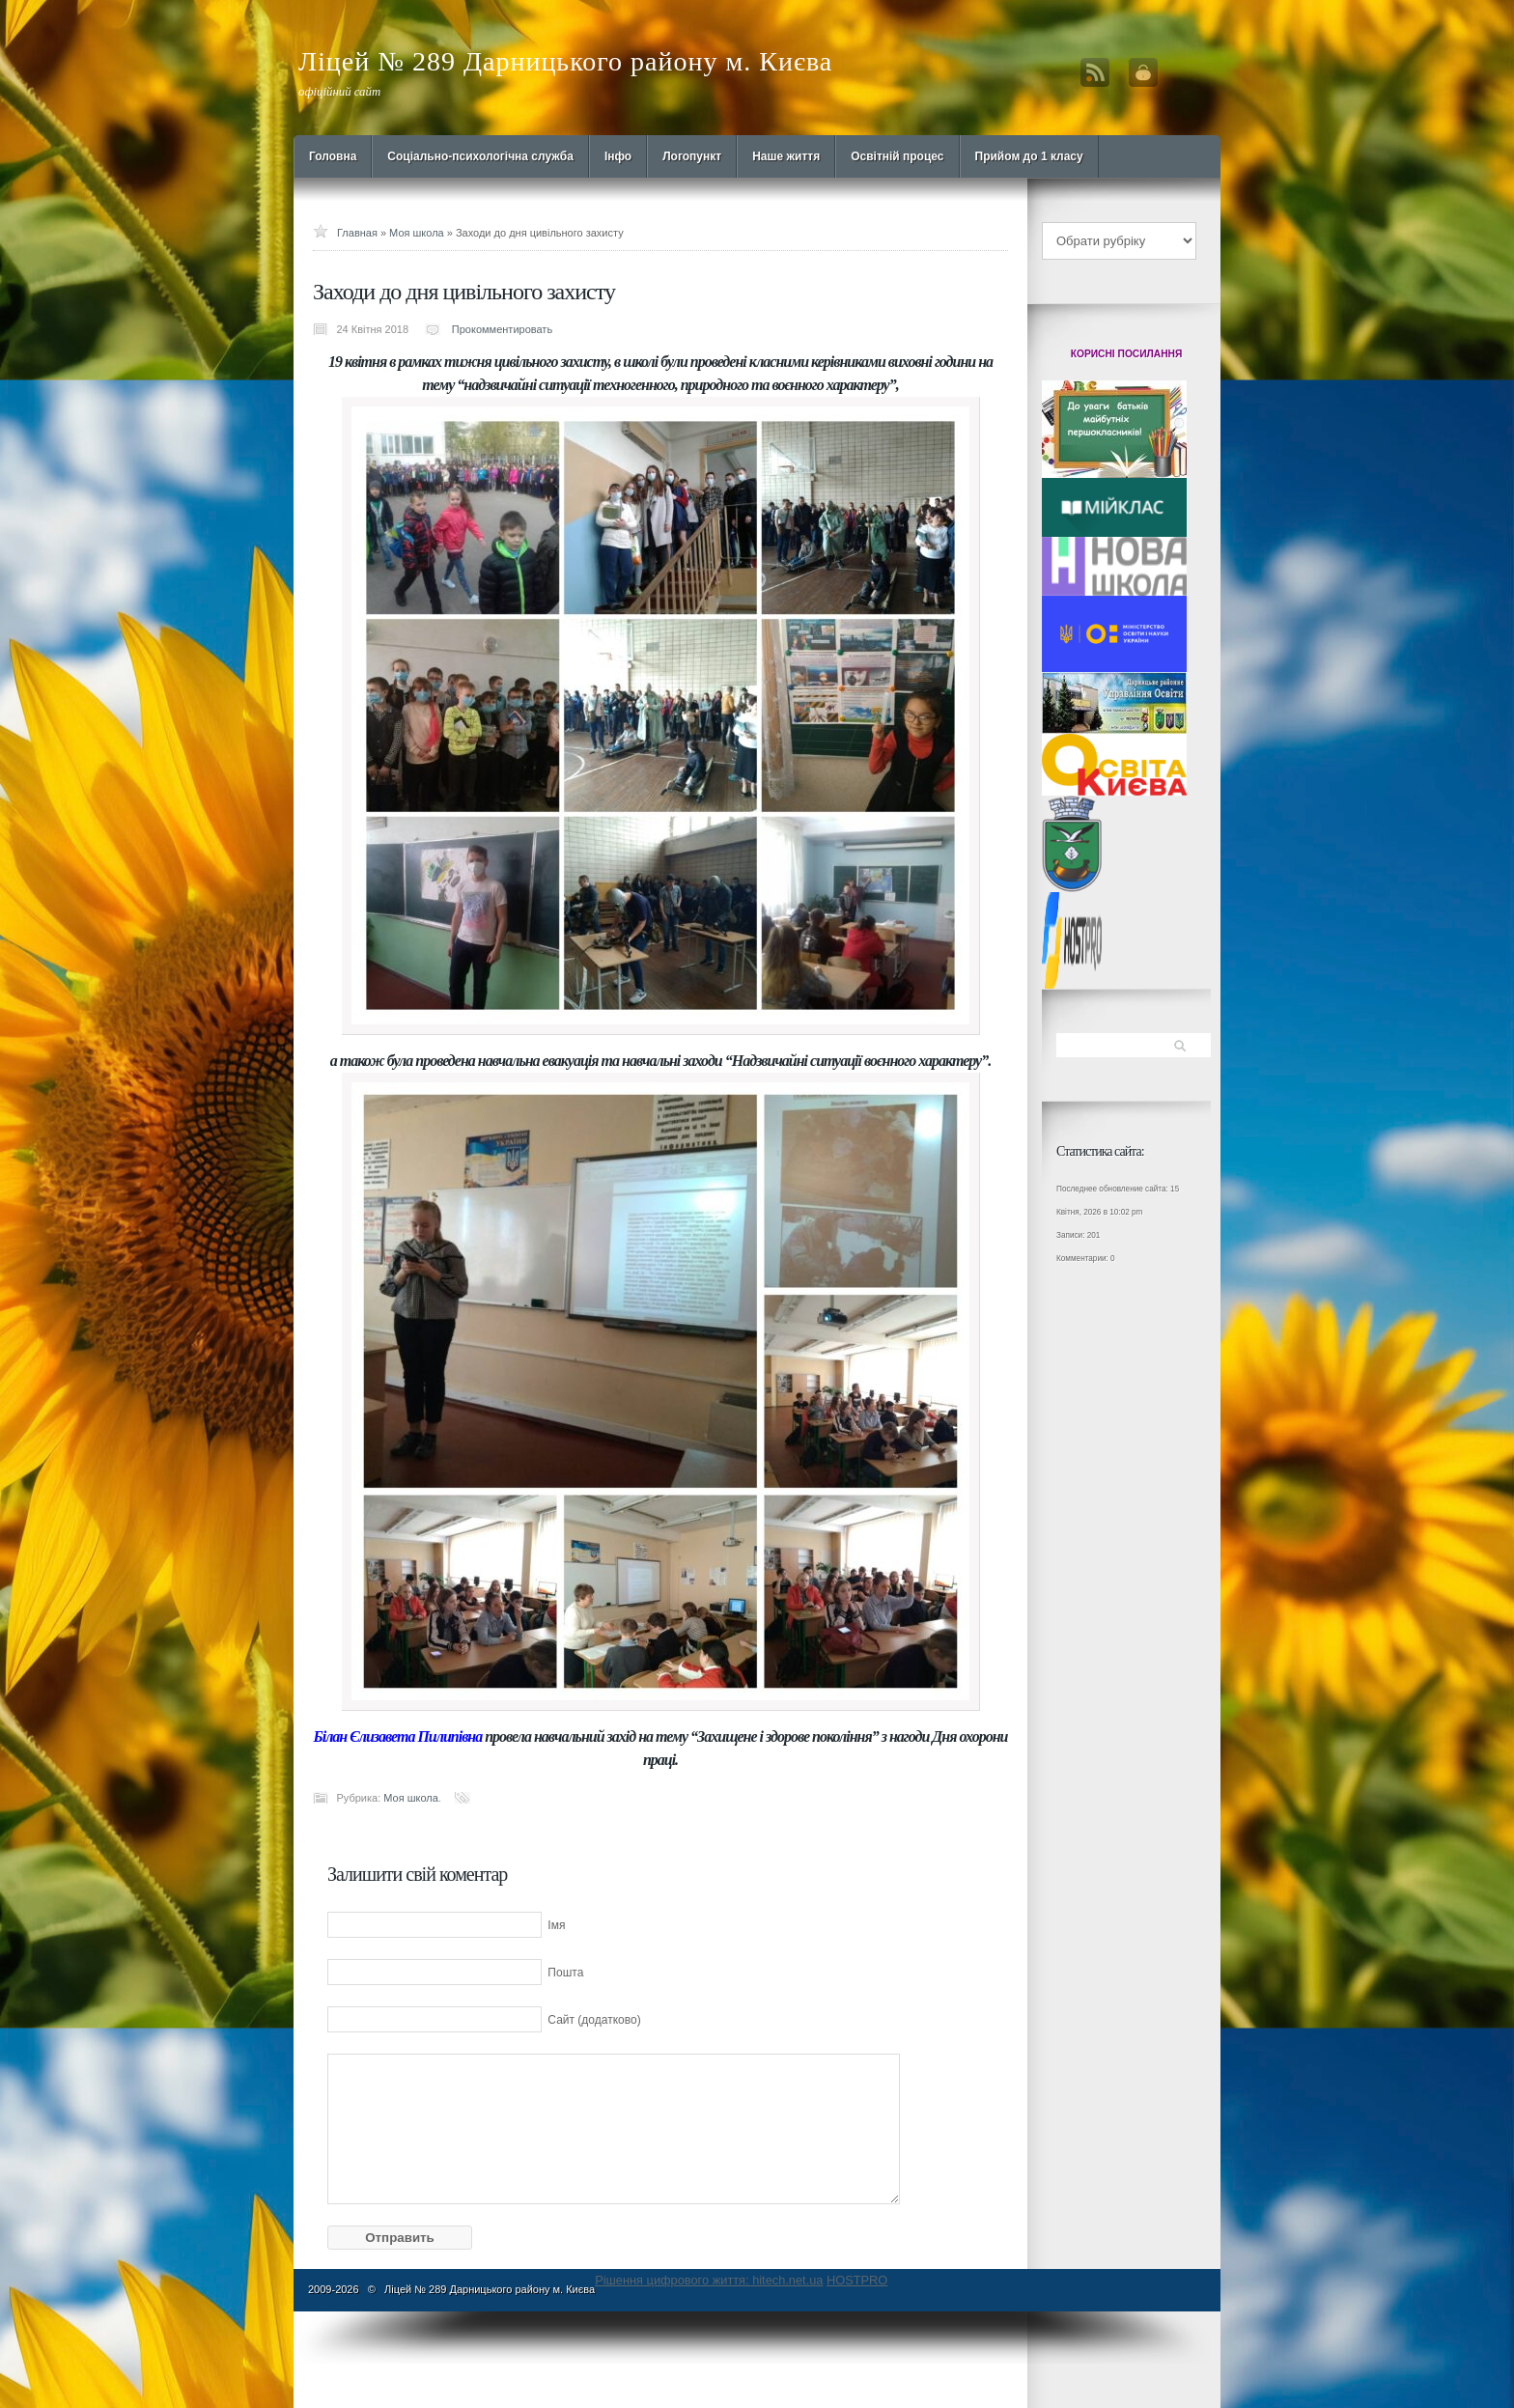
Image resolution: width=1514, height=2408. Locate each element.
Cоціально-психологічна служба (480, 156)
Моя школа (416, 232)
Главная (357, 232)
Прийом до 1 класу (1029, 156)
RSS (1094, 72)
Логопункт (691, 156)
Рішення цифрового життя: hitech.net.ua (709, 2280)
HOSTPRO (857, 2280)
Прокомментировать (502, 329)
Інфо (617, 156)
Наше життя (786, 156)
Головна (332, 156)
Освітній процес (897, 156)
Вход (1143, 72)
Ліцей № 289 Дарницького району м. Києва (565, 61)
